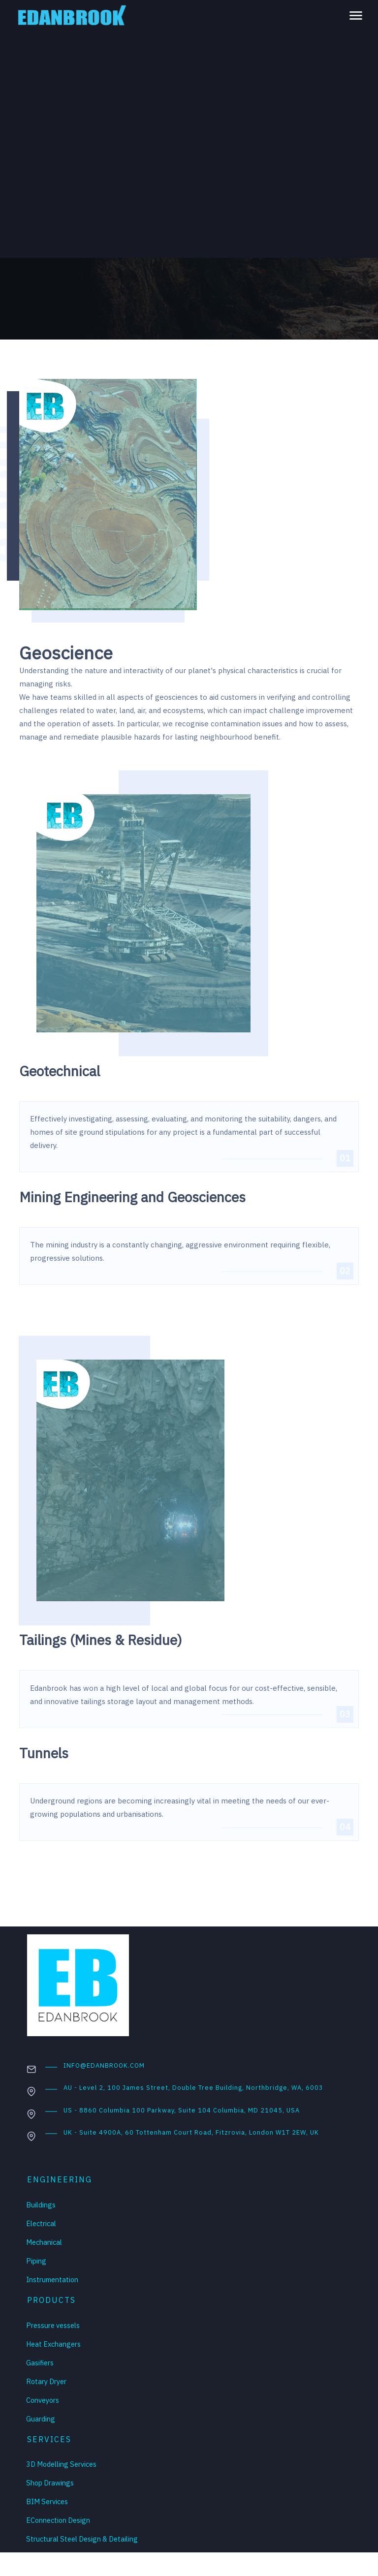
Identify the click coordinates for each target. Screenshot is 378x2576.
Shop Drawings (50, 2482)
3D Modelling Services (61, 2464)
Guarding (40, 2418)
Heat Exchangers (53, 2344)
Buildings (41, 2204)
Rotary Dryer (46, 2381)
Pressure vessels (53, 2325)
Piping (36, 2261)
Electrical (41, 2223)
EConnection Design (58, 2520)
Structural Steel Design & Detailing (82, 2539)
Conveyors (42, 2400)
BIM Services (47, 2501)
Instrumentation (52, 2279)
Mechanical (44, 2242)
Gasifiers (40, 2362)
